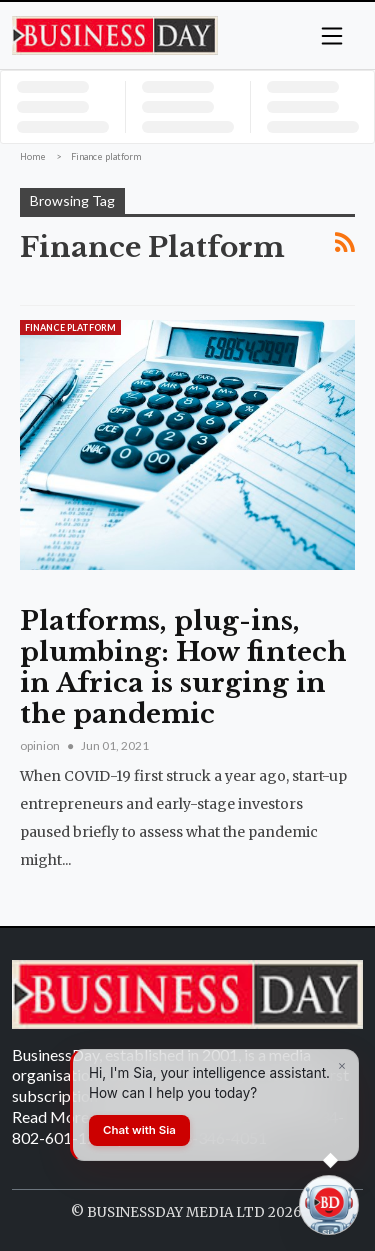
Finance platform (70, 327)
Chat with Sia (139, 1130)
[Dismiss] (342, 1066)
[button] (332, 34)
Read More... (55, 1116)
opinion (41, 745)
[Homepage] (115, 34)
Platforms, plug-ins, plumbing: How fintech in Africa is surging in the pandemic (183, 668)
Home (33, 156)
